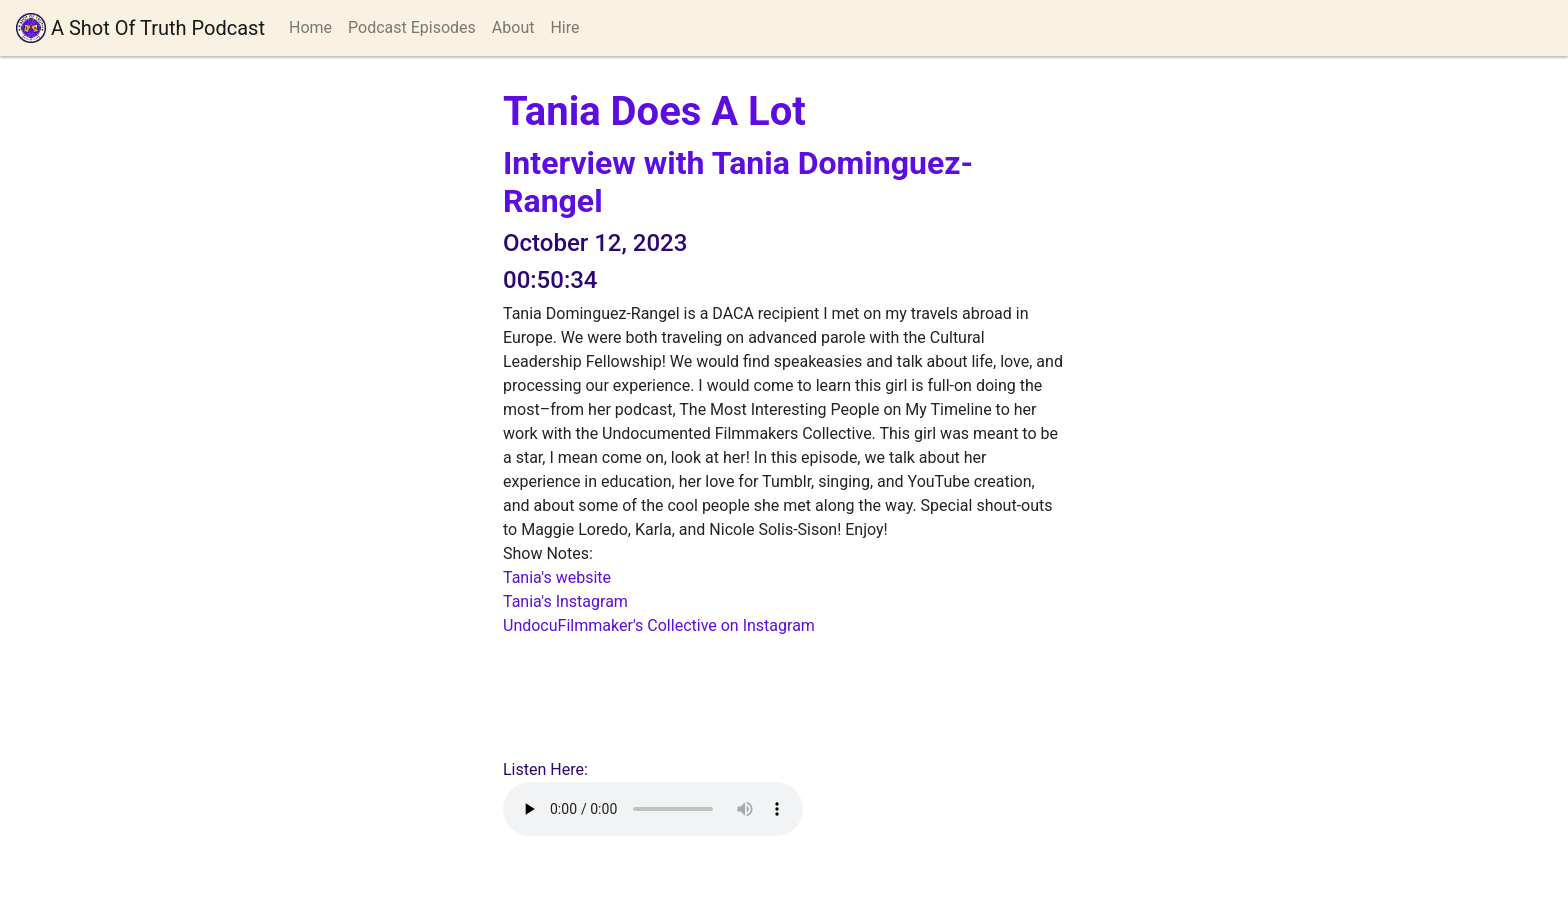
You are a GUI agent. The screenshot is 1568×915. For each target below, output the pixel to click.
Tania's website (557, 577)
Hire (564, 27)
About (513, 27)
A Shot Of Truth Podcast (140, 28)
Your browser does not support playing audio (653, 809)
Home (310, 27)
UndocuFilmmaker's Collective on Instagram (659, 625)
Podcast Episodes (412, 27)
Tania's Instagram (565, 601)
